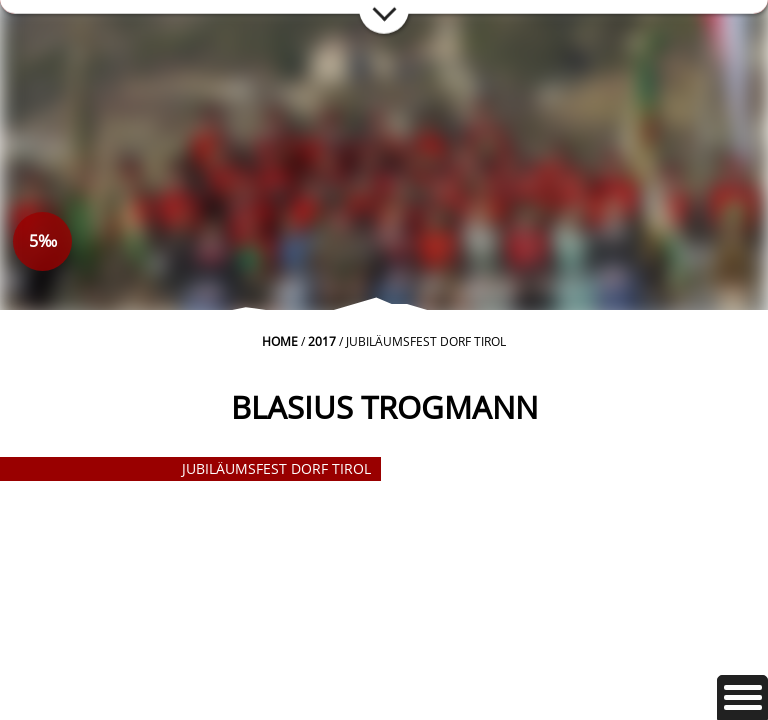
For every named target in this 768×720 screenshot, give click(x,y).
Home (280, 341)
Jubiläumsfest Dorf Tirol (276, 468)
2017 (322, 341)
